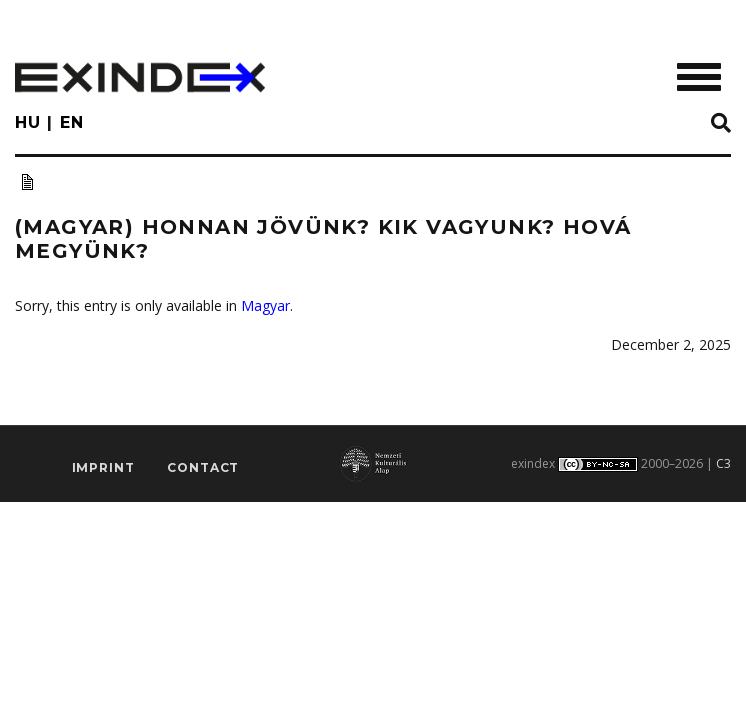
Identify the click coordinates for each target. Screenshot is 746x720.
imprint (103, 467)
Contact (203, 467)
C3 (723, 463)
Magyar (265, 305)
